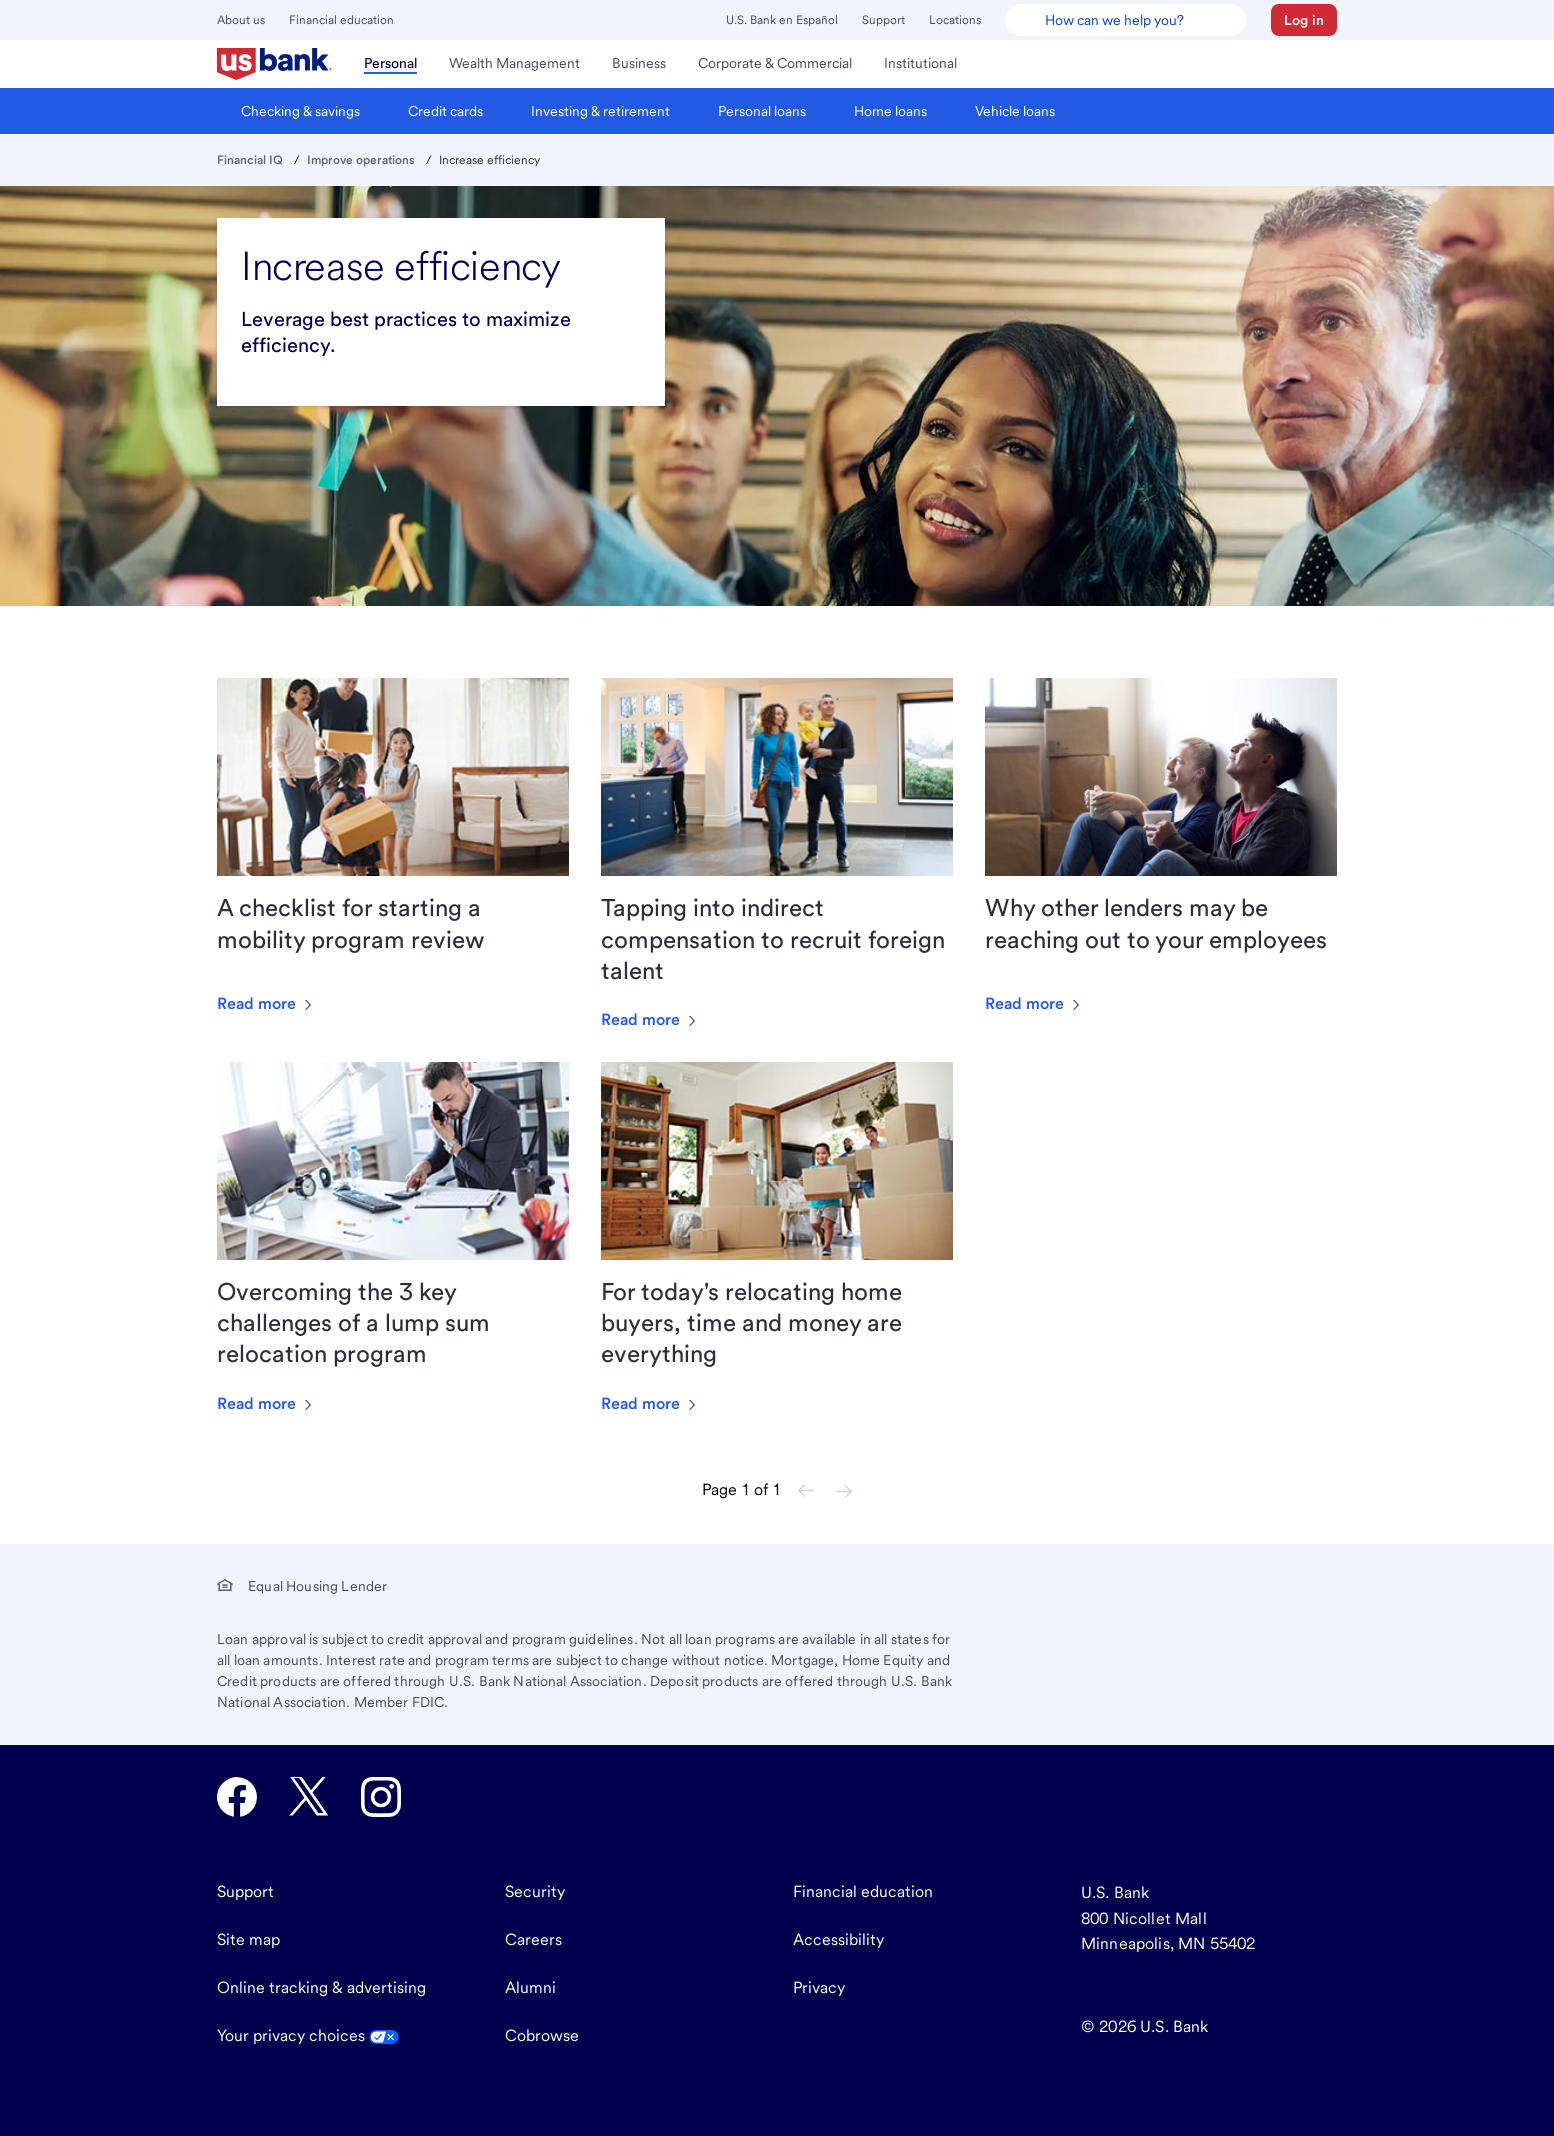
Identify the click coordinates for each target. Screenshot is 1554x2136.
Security (535, 1891)
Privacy (819, 1987)
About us (241, 20)
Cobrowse (542, 2035)
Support (883, 20)
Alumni (530, 1987)
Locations (955, 20)
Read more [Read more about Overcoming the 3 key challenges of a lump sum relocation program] (266, 1403)
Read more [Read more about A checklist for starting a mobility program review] (266, 1003)
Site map (248, 1939)
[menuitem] (274, 64)
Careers (533, 1939)
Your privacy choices (308, 2035)
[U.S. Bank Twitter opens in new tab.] (309, 1797)
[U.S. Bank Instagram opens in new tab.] (381, 1797)
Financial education (341, 20)
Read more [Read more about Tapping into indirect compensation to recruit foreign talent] (650, 1019)
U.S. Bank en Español (782, 20)
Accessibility (838, 1939)
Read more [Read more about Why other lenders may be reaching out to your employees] (1034, 1003)
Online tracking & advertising (321, 1987)
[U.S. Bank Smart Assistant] (1126, 20)
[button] (1304, 20)
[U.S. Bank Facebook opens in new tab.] (237, 1797)
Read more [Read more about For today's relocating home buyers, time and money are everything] (650, 1403)
